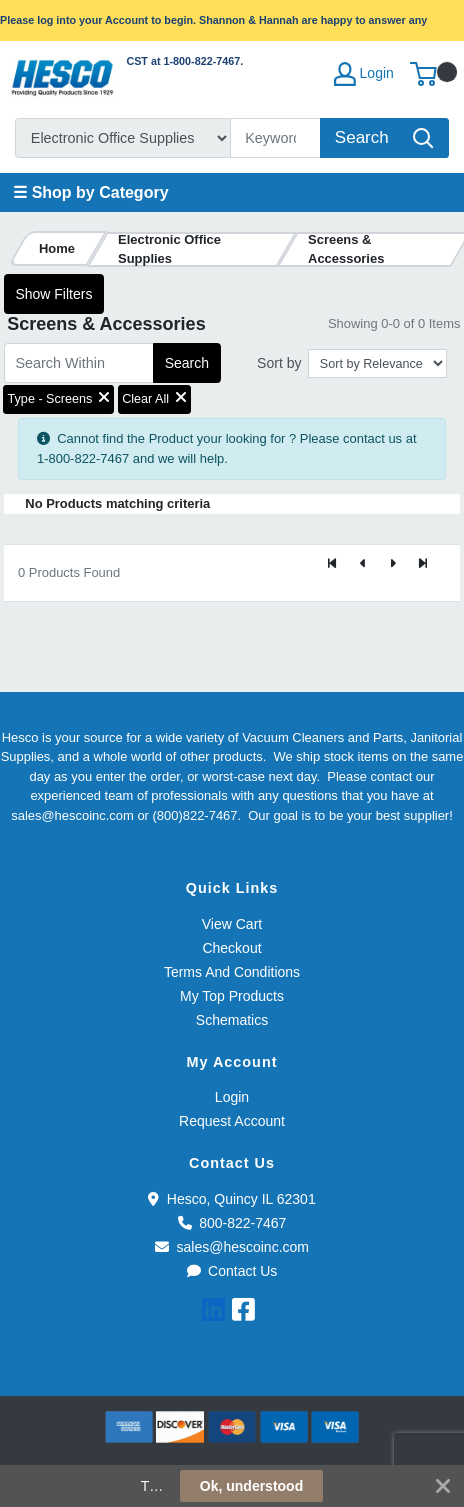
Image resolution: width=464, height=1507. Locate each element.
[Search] (276, 138)
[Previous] (363, 565)
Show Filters (53, 294)
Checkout (231, 948)
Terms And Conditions (232, 972)
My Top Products (232, 996)
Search (187, 363)
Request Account (232, 1121)
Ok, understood (251, 1486)
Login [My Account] (364, 74)
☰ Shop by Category (90, 192)
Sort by (279, 363)
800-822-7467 (232, 1223)
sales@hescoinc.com (232, 1247)
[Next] (393, 565)
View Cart (232, 924)
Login (232, 1097)
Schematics (232, 1020)
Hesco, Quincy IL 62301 (231, 1199)
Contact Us (232, 1271)
